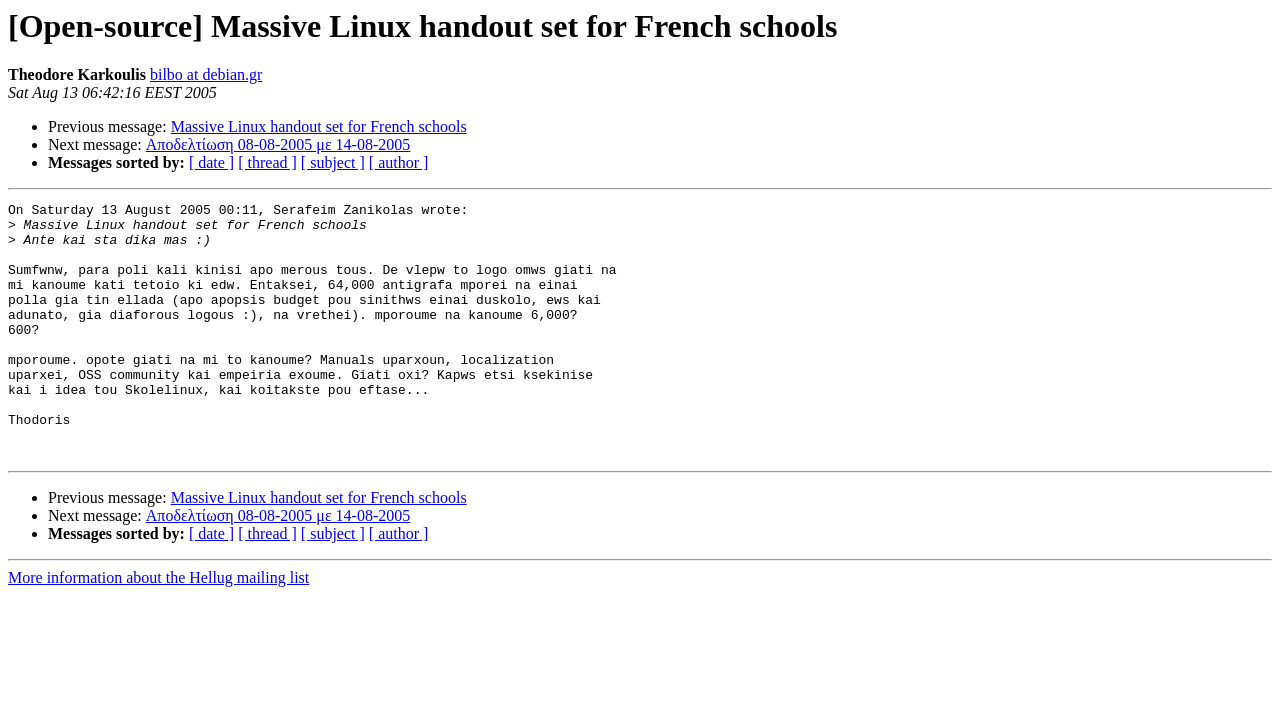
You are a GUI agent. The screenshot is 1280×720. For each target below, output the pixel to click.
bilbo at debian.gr (206, 74)
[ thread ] (267, 162)
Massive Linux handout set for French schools (319, 126)
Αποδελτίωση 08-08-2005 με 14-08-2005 (278, 144)
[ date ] (211, 162)
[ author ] (399, 162)
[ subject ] (333, 162)
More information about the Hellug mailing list (158, 628)
